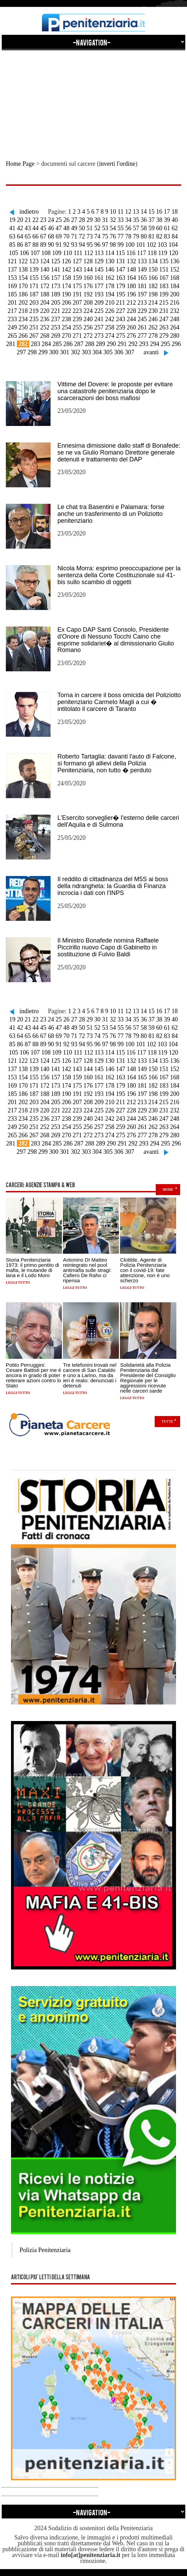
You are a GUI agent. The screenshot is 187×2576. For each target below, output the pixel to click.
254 (66, 327)
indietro (29, 211)
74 (97, 236)
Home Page (20, 163)
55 (121, 228)
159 (77, 277)
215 (163, 302)
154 (23, 277)
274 (109, 335)
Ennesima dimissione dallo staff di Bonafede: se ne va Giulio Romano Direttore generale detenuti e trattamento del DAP (118, 452)
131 (120, 261)
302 (75, 352)
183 (163, 286)
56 (128, 228)
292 (133, 343)
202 (23, 302)
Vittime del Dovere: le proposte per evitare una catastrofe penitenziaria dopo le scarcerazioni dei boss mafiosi (115, 391)
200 (174, 294)
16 (159, 211)
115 (120, 253)
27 (74, 219)
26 (66, 219)
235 (33, 319)
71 (74, 236)
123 (33, 261)
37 (151, 219)
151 (163, 269)
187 (33, 294)
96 (97, 244)
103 (162, 244)
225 (98, 310)
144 (88, 269)
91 (59, 244)
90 (51, 244)
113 (99, 253)
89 (43, 244)
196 (131, 294)
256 (88, 327)
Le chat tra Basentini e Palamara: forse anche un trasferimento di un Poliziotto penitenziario (110, 513)
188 (45, 294)
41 (12, 228)
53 (105, 228)
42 (20, 228)
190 (66, 294)
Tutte (167, 1421)
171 (33, 286)
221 (55, 310)
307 (129, 352)
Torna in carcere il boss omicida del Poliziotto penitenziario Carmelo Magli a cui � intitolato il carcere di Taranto (119, 702)
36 (144, 219)
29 (90, 219)
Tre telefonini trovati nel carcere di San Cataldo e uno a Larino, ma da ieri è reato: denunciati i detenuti (89, 1375)
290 (111, 343)
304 (97, 352)
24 (51, 219)
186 (23, 294)
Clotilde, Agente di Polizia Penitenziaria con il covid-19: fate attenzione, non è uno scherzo (144, 1270)
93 (74, 244)
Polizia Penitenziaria (45, 2250)
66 (35, 236)
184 (174, 286)
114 (109, 253)
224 (88, 310)
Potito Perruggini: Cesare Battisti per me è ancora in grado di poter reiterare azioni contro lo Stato (33, 1375)
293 (143, 343)
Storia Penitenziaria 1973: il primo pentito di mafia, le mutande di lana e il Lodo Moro (32, 1267)
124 (45, 261)
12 (128, 211)
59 (151, 228)
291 (122, 343)
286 (68, 343)
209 (99, 302)
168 (174, 277)
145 (98, 269)
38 (159, 219)
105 (13, 253)
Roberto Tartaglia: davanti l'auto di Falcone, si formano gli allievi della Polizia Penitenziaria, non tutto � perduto (116, 763)
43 (28, 228)
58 (144, 228)
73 (90, 236)
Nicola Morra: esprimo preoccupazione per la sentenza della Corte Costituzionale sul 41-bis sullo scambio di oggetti (118, 575)
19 (12, 219)
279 (163, 335)
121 (12, 261)
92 (66, 244)
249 (12, 327)
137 (12, 269)
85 (12, 244)
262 (153, 327)
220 (45, 310)
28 (82, 219)
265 (12, 335)
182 (153, 286)
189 (55, 294)
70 (66, 236)
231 (163, 310)
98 (113, 244)
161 (98, 277)
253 (55, 327)
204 (45, 302)
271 (77, 335)
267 (33, 335)
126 (66, 261)
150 (153, 269)
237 (55, 319)
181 (142, 286)
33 (121, 219)
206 (66, 302)
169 (12, 286)
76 (113, 236)
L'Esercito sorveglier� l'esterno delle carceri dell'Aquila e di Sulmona (118, 821)
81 (151, 236)
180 (131, 286)
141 (55, 269)
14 (144, 211)
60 (159, 228)
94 (82, 244)
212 (131, 302)
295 (165, 343)
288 (89, 343)
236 (45, 319)
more (168, 1189)
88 (35, 244)
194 (109, 294)
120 (173, 253)
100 (129, 244)
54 (113, 228)
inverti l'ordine (117, 163)
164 (131, 277)
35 (136, 219)
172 (45, 286)
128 (88, 261)
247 (163, 319)
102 (151, 244)
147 (120, 269)
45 (43, 228)
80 (144, 236)
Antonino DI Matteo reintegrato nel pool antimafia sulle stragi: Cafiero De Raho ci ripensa (87, 1270)
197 (142, 294)
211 (120, 302)
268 (45, 335)
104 (173, 244)
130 (109, 261)
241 (98, 319)
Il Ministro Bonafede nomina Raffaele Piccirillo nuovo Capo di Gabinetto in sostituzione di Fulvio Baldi (108, 947)
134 (153, 261)
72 (82, 236)
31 (105, 219)
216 (174, 302)
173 (55, 286)
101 (140, 244)
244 (131, 319)
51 (90, 228)
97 (105, 244)
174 (66, 286)
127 (77, 261)
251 (33, 327)
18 (175, 211)
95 (90, 244)
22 (35, 219)
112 (88, 253)
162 (109, 277)
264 (174, 327)
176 (88, 286)
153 (12, 277)
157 (55, 277)
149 (142, 269)
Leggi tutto (18, 1282)
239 (77, 319)
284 (46, 343)
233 (12, 319)
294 (154, 343)
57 (136, 228)
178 (109, 286)
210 (109, 302)
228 (131, 310)
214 (152, 302)
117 (141, 253)
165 (142, 277)
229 (142, 310)
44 (35, 228)
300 (53, 352)
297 (21, 352)
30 (97, 219)
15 (151, 211)
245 (142, 319)
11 (120, 211)
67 (43, 236)
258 (109, 327)
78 (128, 236)
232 (174, 310)
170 (23, 286)
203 (34, 302)
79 (136, 236)
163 (120, 277)
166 (153, 277)
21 (28, 219)
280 (174, 335)
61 (167, 228)
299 (43, 352)
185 (12, 294)
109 (57, 253)
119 (162, 253)
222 (66, 310)
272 (88, 335)
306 (118, 352)
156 (45, 277)
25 (59, 219)
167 (163, 277)
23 (43, 219)
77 (121, 236)
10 (113, 211)
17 (167, 211)
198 (153, 294)
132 (131, 261)
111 (78, 253)
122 (23, 261)
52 (97, 228)
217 (12, 310)
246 (153, 319)
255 (77, 327)
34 (128, 219)
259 (120, 327)
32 (113, 219)
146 (109, 269)
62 (175, 228)
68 (51, 236)
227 (120, 310)
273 (98, 335)
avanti (151, 352)
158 (66, 277)
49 (74, 228)
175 (77, 286)
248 (174, 319)
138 (23, 269)
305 (108, 352)
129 (98, 261)
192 (88, 294)
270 (66, 335)
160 (88, 277)
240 (88, 319)
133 (142, 261)
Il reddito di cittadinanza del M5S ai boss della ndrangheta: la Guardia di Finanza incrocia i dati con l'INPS (112, 886)
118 (151, 253)
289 (100, 343)
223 (77, 310)
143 (77, 269)
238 (66, 319)
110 (67, 253)
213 (142, 302)
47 (59, 228)
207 (77, 302)
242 (109, 319)
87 (28, 244)
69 (59, 236)
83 (167, 236)
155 (33, 277)
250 (23, 327)
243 (120, 319)
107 (35, 253)
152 (174, 269)
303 (86, 352)
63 (12, 236)
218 (23, 310)
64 (20, 236)
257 (98, 327)
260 (131, 327)
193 (98, 294)
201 (12, 302)
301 (64, 352)
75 (105, 236)
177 (98, 286)
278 (153, 335)
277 (142, 335)
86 (20, 244)
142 (66, 269)
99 (121, 244)
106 (24, 253)
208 (88, 302)
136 (174, 261)
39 (167, 219)
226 (109, 310)
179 (120, 286)
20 (20, 219)
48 (66, 228)
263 (163, 327)
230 (153, 310)
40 (175, 219)
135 (163, 261)
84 (175, 236)
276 (131, 335)
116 (130, 253)
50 (82, 228)
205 (55, 302)
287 (79, 343)
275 (120, 335)
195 (120, 294)
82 (159, 236)
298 (32, 352)
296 (176, 343)
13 (136, 211)
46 (51, 228)
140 (45, 269)
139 (33, 269)
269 (55, 335)
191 (77, 294)
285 (57, 343)
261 (142, 327)
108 (46, 253)
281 (10, 343)
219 (33, 310)
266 (23, 335)
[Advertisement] (93, 98)
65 (28, 236)
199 (163, 294)
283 (35, 343)
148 (131, 269)
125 (55, 261)
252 (45, 327)
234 (23, 319)
